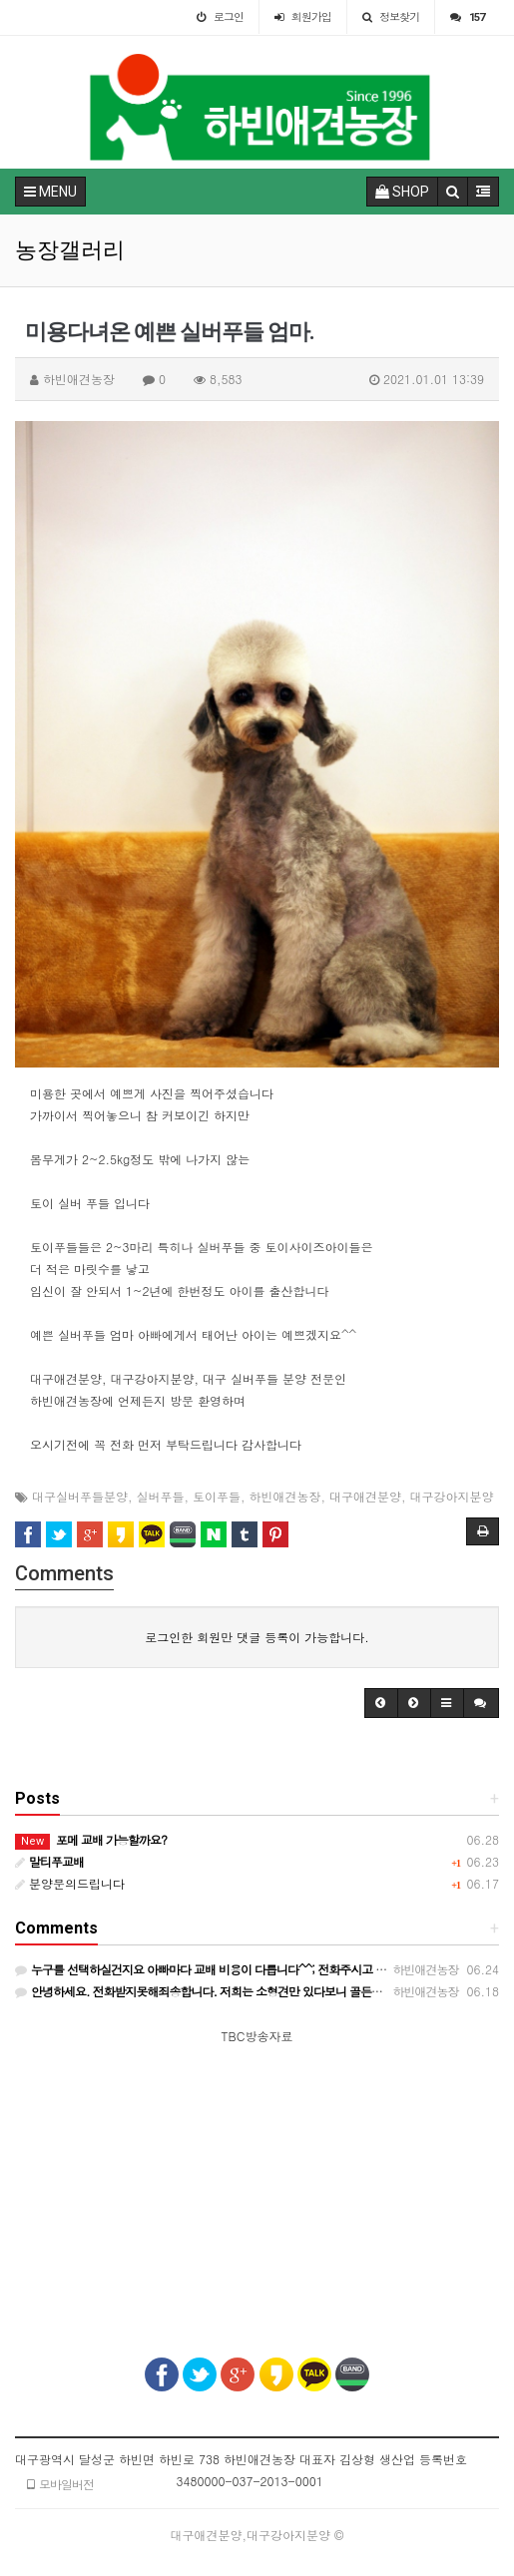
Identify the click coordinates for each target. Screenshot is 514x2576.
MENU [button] (50, 192)
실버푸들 (161, 1496)
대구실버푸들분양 (80, 1496)
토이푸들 (217, 1496)
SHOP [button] (402, 192)
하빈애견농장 (285, 1496)
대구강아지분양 (452, 1496)
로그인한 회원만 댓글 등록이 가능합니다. (257, 1636)
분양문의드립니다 (70, 1883)
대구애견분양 (365, 1496)
